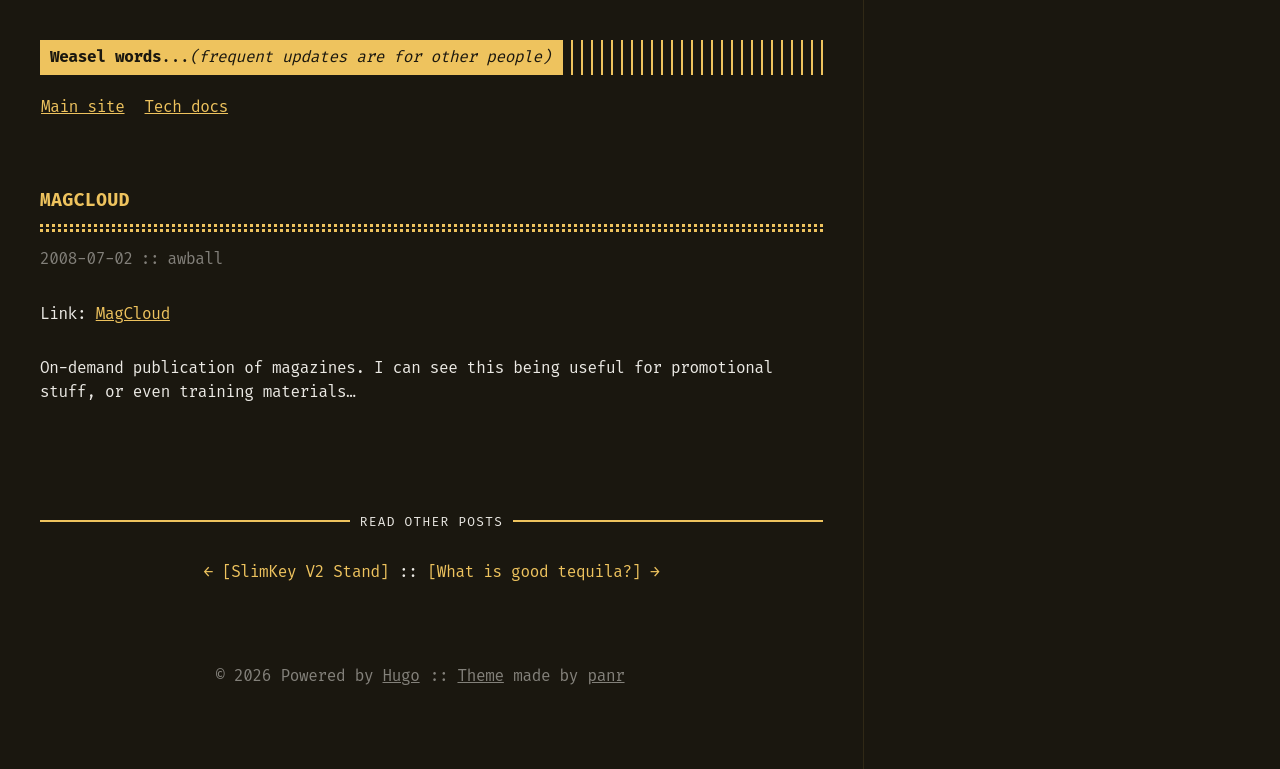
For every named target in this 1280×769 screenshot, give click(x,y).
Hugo (401, 675)
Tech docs (187, 106)
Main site (83, 106)
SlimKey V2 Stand (305, 571)
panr (605, 675)
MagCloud (85, 200)
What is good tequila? (534, 571)
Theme (480, 675)
